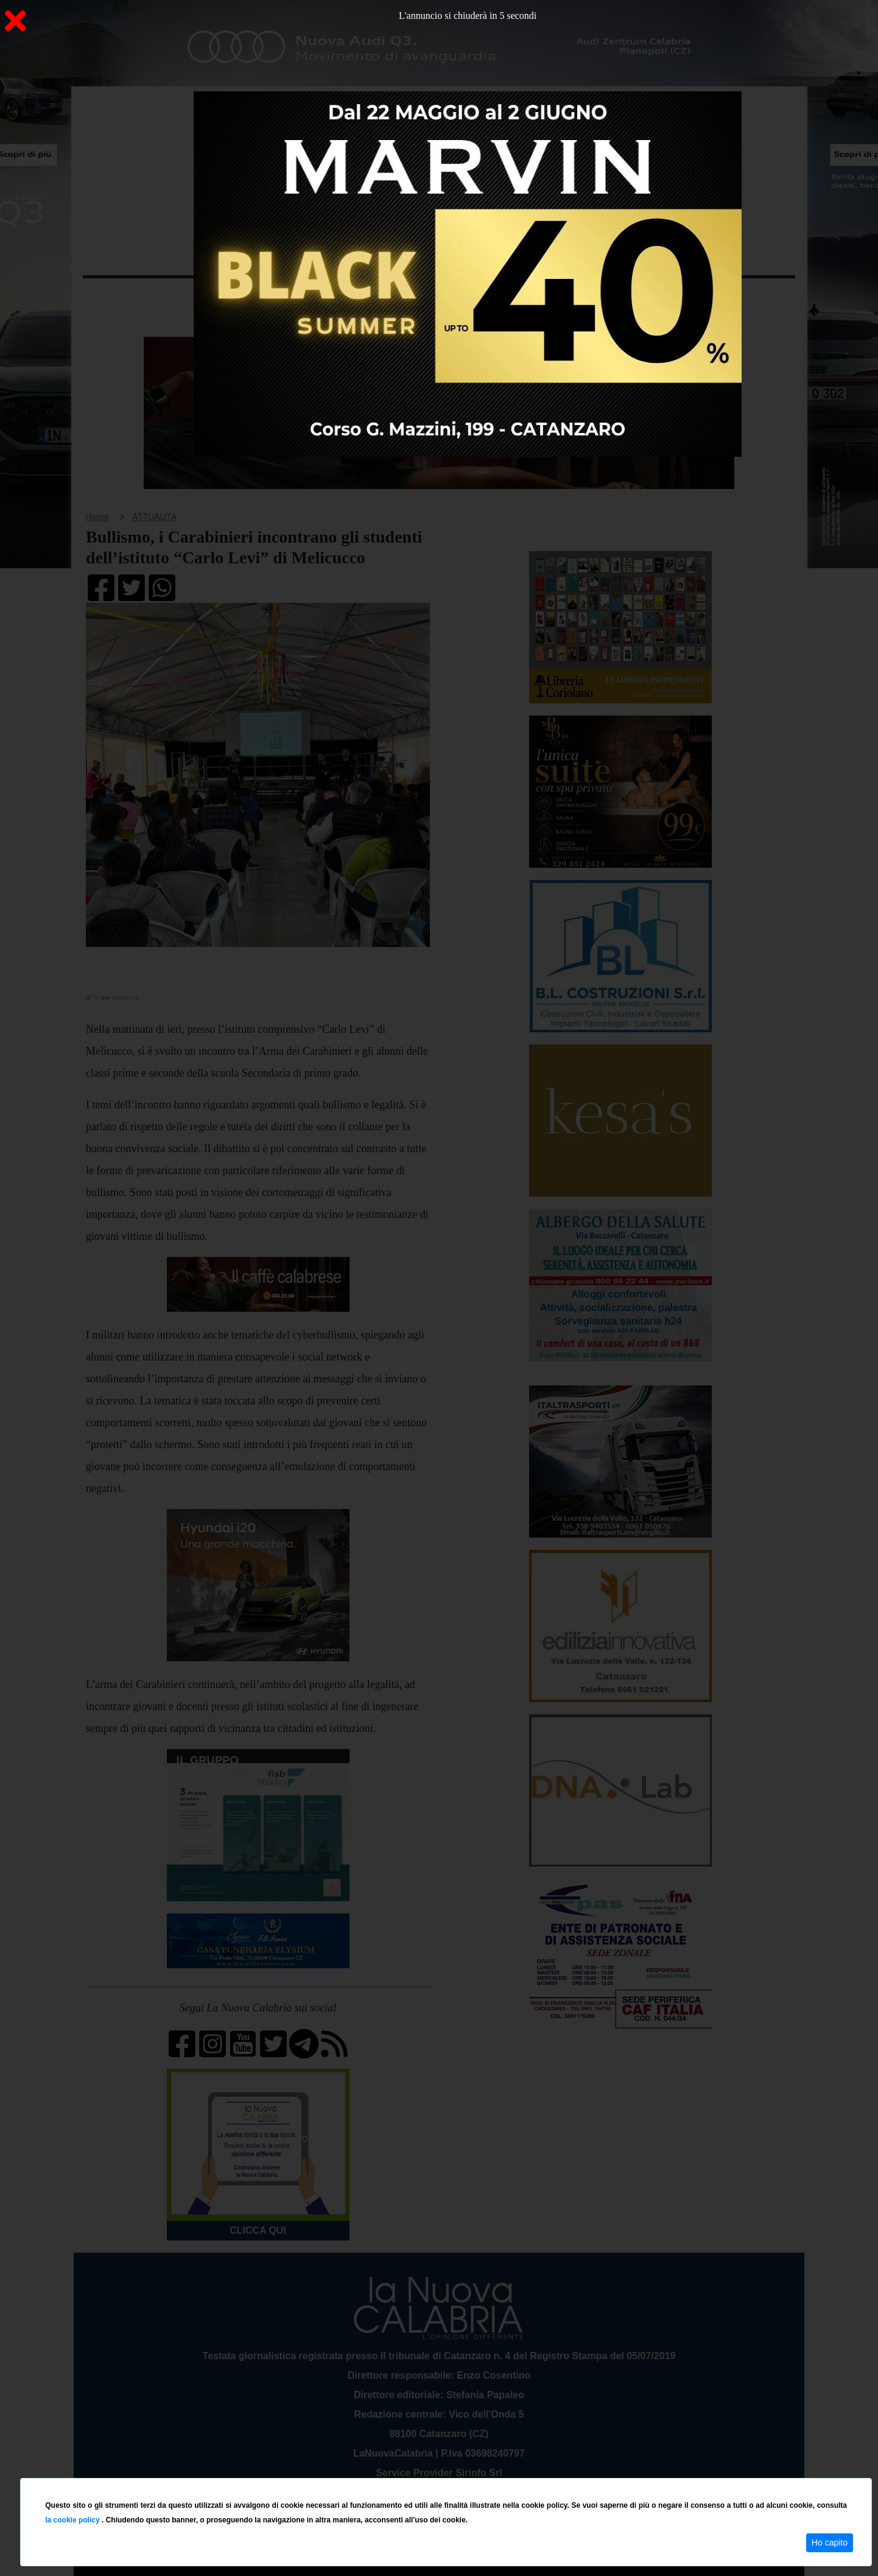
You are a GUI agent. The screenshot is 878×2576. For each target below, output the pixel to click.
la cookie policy (73, 2520)
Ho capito (830, 2542)
